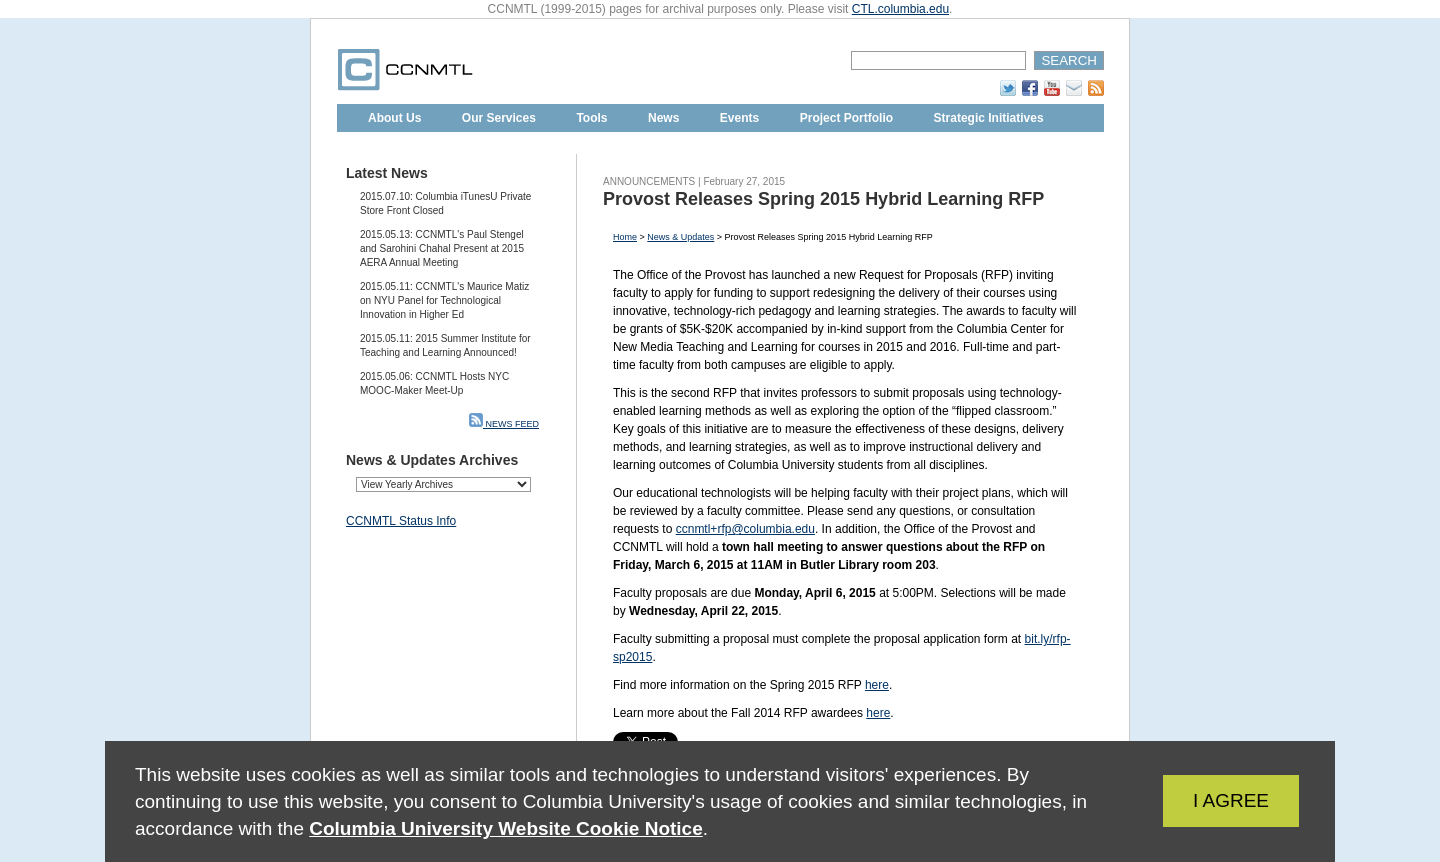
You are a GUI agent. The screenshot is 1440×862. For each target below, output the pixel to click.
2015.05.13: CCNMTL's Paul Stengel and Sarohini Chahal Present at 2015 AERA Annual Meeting (442, 248)
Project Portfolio (846, 118)
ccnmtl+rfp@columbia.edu (745, 529)
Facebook (1030, 88)
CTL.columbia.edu (900, 9)
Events (739, 118)
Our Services (499, 118)
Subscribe (1074, 88)
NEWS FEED (504, 424)
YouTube (1052, 88)
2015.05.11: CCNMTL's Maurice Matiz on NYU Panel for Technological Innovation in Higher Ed (444, 300)
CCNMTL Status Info (401, 521)
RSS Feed (1096, 88)
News (663, 118)
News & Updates (680, 237)
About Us (394, 118)
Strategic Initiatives (989, 118)
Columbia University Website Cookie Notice (505, 828)
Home (625, 237)
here (877, 685)
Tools (591, 118)
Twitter (1008, 88)
